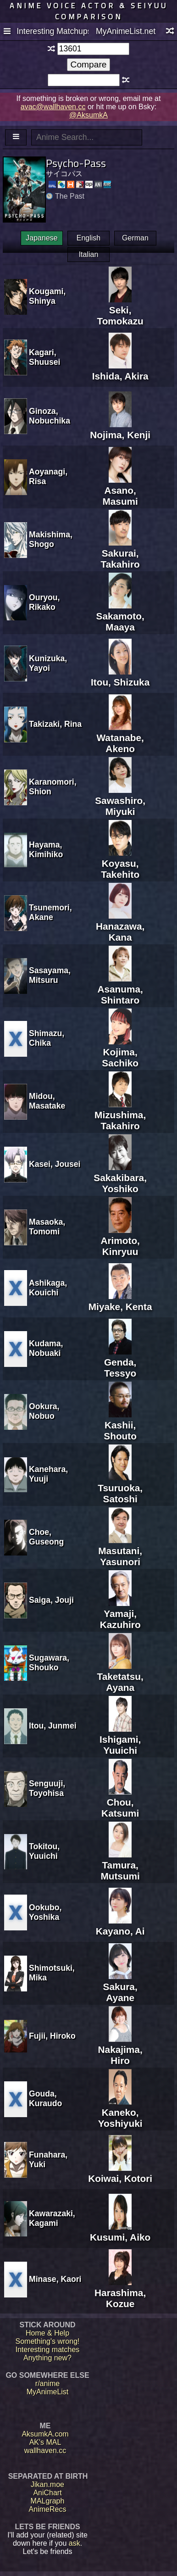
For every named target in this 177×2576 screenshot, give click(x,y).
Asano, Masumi (120, 490)
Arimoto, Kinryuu (120, 1240)
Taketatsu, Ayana (120, 1676)
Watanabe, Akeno (120, 737)
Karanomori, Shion (53, 786)
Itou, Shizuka (120, 676)
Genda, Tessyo (120, 1362)
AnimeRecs (47, 2509)
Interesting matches (48, 2349)
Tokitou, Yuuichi (44, 1851)
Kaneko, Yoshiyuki (120, 2112)
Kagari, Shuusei (44, 357)
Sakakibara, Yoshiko (120, 1177)
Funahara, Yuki (48, 2159)
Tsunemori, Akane (50, 912)
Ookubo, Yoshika (45, 1912)
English (88, 238)
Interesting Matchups (52, 31)
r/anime (47, 2383)
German (135, 238)
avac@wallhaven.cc (53, 107)
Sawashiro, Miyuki (120, 800)
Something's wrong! (47, 2341)
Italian (89, 254)
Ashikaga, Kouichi (48, 1287)
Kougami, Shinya (47, 296)
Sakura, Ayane (120, 1986)
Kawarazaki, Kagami (52, 2218)
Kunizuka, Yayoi (48, 663)
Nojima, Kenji (120, 429)
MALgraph (48, 2501)
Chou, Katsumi (120, 1802)
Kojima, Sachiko (120, 1052)
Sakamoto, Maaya (120, 616)
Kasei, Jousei (54, 1164)
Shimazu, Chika (46, 1038)
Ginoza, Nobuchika (49, 416)
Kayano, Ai (120, 1925)
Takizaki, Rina (55, 724)
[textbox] (93, 49)
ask (74, 2543)
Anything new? (47, 2358)
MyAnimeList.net (125, 31)
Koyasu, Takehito (120, 863)
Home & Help (47, 2333)
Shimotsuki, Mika (52, 1972)
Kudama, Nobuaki (46, 1348)
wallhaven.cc (45, 2450)
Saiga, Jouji (51, 1600)
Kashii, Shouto (120, 1425)
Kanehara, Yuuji (48, 1474)
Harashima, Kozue (120, 2292)
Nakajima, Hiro (120, 2049)
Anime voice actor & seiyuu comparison (89, 11)
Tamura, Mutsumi (120, 1865)
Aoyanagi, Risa (48, 476)
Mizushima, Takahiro (120, 1114)
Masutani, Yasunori (120, 1550)
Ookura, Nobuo (44, 1411)
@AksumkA (88, 115)
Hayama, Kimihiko (46, 849)
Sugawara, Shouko (49, 1662)
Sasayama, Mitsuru (50, 975)
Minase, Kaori (55, 2279)
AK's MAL (45, 2442)
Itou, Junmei (53, 1725)
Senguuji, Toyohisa (47, 1788)
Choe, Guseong (46, 1537)
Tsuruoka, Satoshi (120, 1488)
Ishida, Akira (120, 370)
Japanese (41, 238)
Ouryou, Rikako (44, 602)
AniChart (47, 2493)
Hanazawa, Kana (120, 926)
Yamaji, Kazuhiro (120, 1613)
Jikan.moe (47, 2484)
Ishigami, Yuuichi (120, 1739)
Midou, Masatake (47, 1101)
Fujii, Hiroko (52, 2036)
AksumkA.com (45, 2434)
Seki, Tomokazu (120, 310)
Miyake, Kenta (120, 1301)
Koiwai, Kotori (120, 2173)
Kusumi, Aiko (120, 2231)
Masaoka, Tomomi (47, 1226)
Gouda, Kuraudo (45, 2098)
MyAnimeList (48, 2392)
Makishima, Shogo (50, 539)
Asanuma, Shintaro (120, 989)
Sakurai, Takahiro (120, 553)
